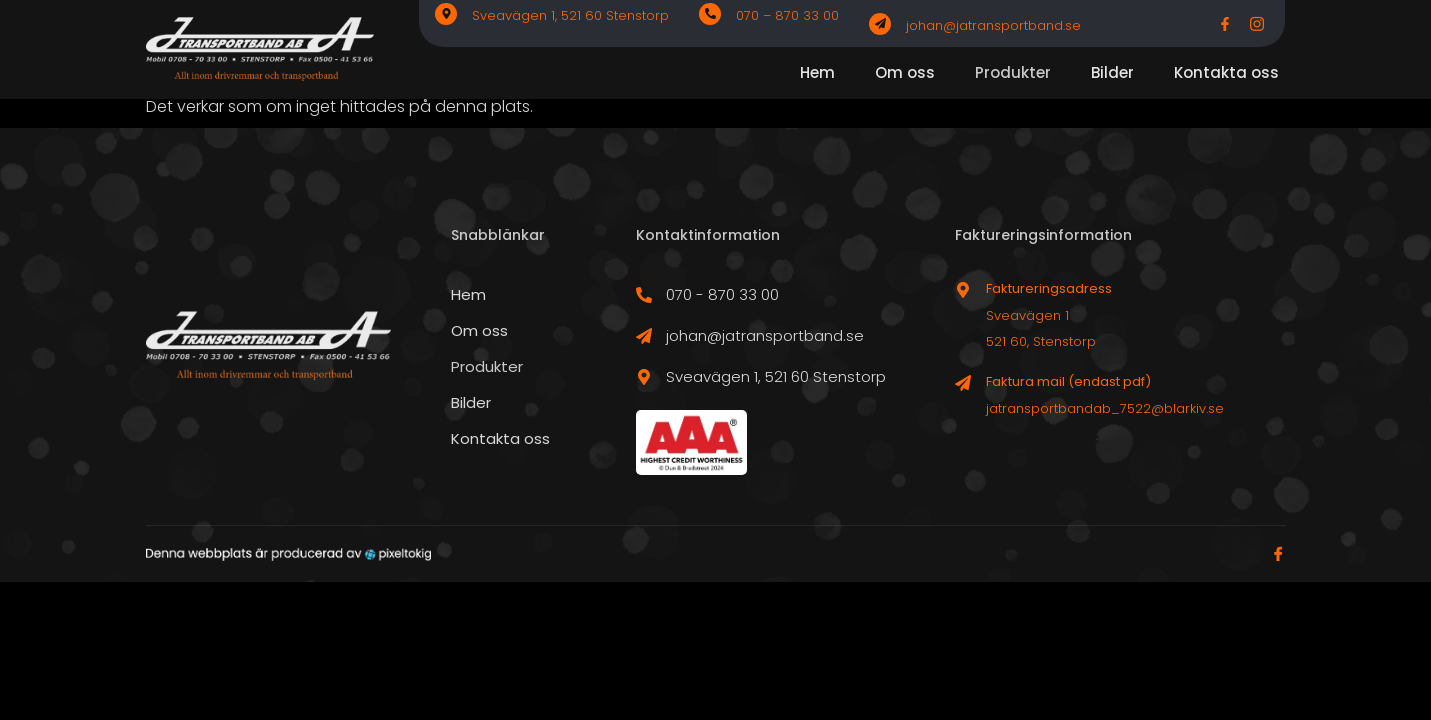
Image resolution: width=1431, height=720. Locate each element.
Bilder (1117, 72)
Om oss (910, 72)
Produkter (1018, 72)
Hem (822, 72)
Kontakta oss (1231, 72)
